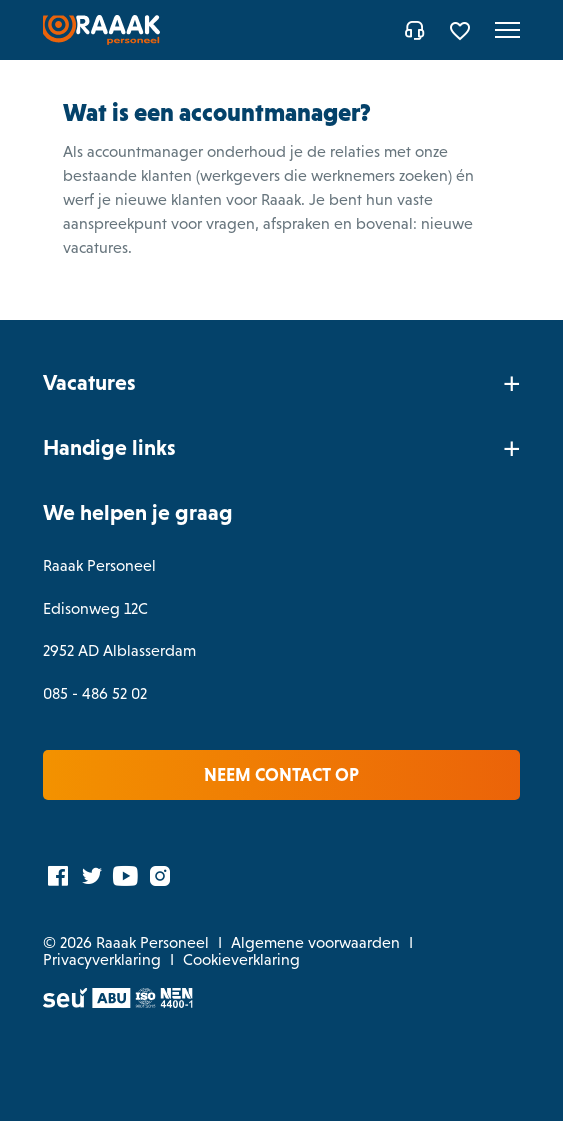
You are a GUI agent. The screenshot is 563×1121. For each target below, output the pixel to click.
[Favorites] (462, 30)
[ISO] (145, 1002)
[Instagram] (160, 875)
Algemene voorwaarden (315, 942)
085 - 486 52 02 (95, 693)
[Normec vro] (176, 1002)
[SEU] (66, 1002)
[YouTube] (126, 875)
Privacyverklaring (102, 959)
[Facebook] (58, 875)
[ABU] (111, 1002)
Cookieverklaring (241, 959)
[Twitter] (92, 875)
